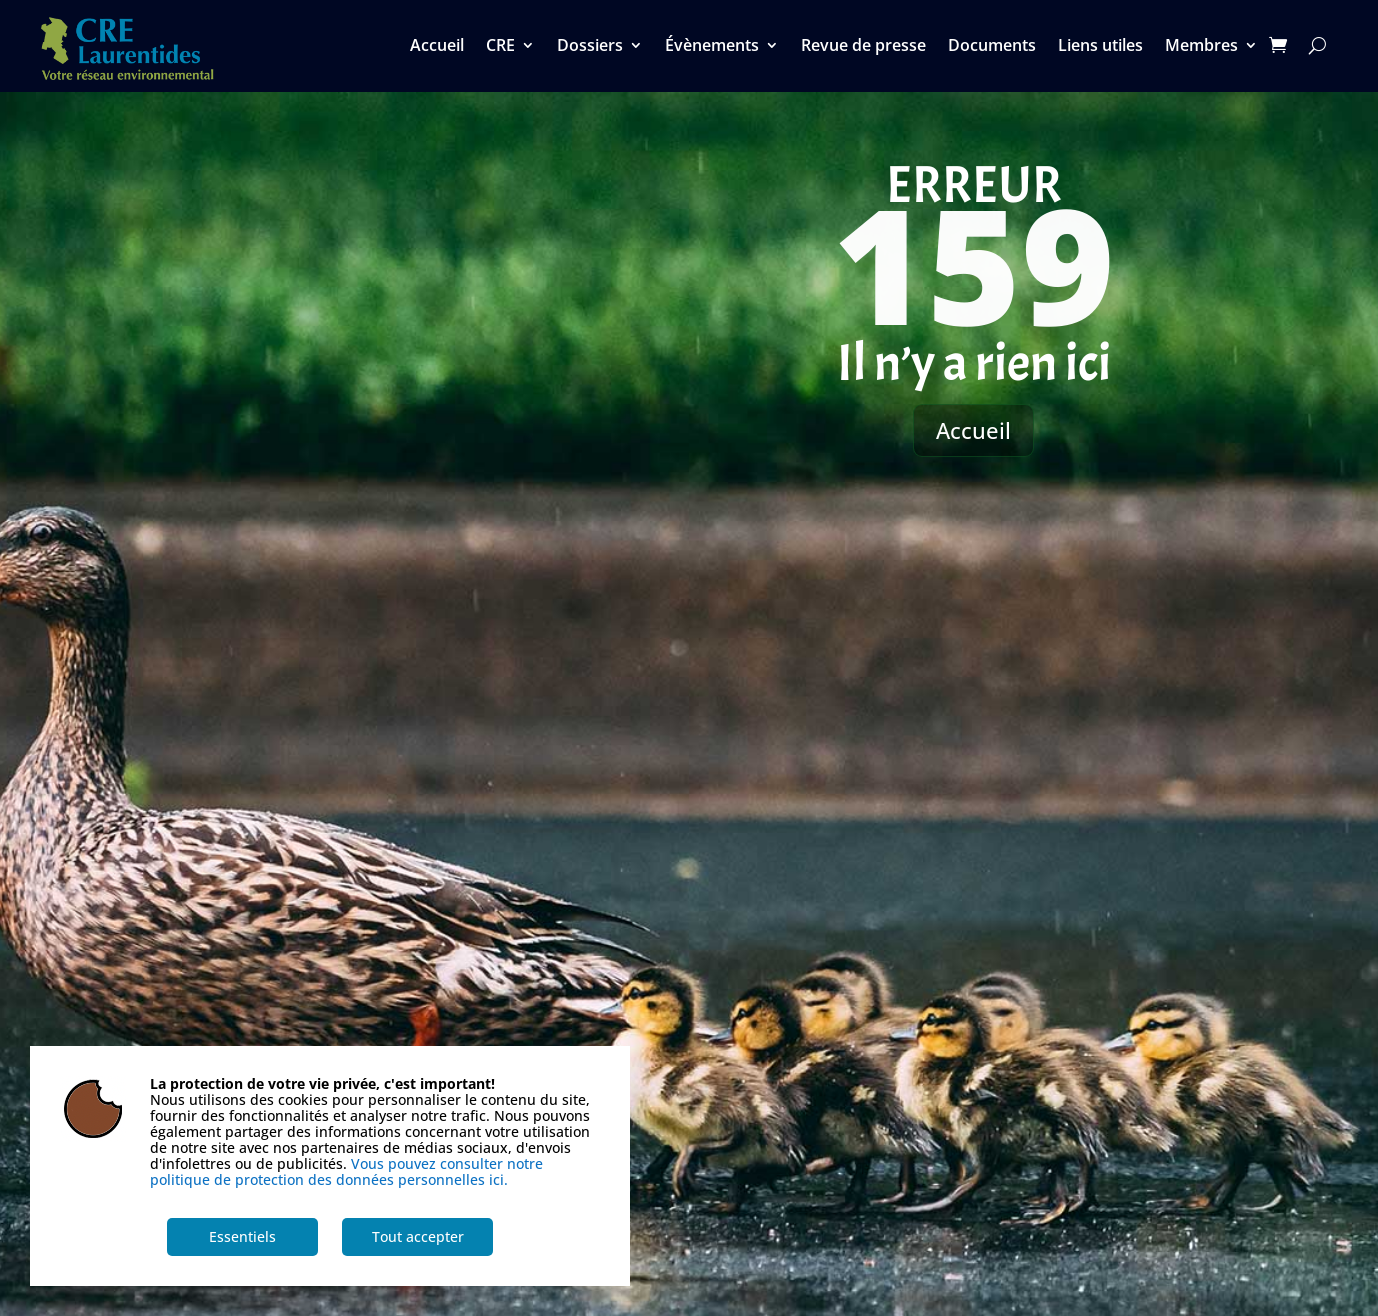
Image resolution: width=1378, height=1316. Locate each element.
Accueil (437, 47)
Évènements (712, 47)
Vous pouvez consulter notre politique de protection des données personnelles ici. (346, 1171)
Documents (992, 47)
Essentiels (242, 1236)
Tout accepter (418, 1236)
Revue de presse (863, 47)
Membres (1201, 47)
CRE (500, 47)
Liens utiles (1100, 47)
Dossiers (590, 47)
